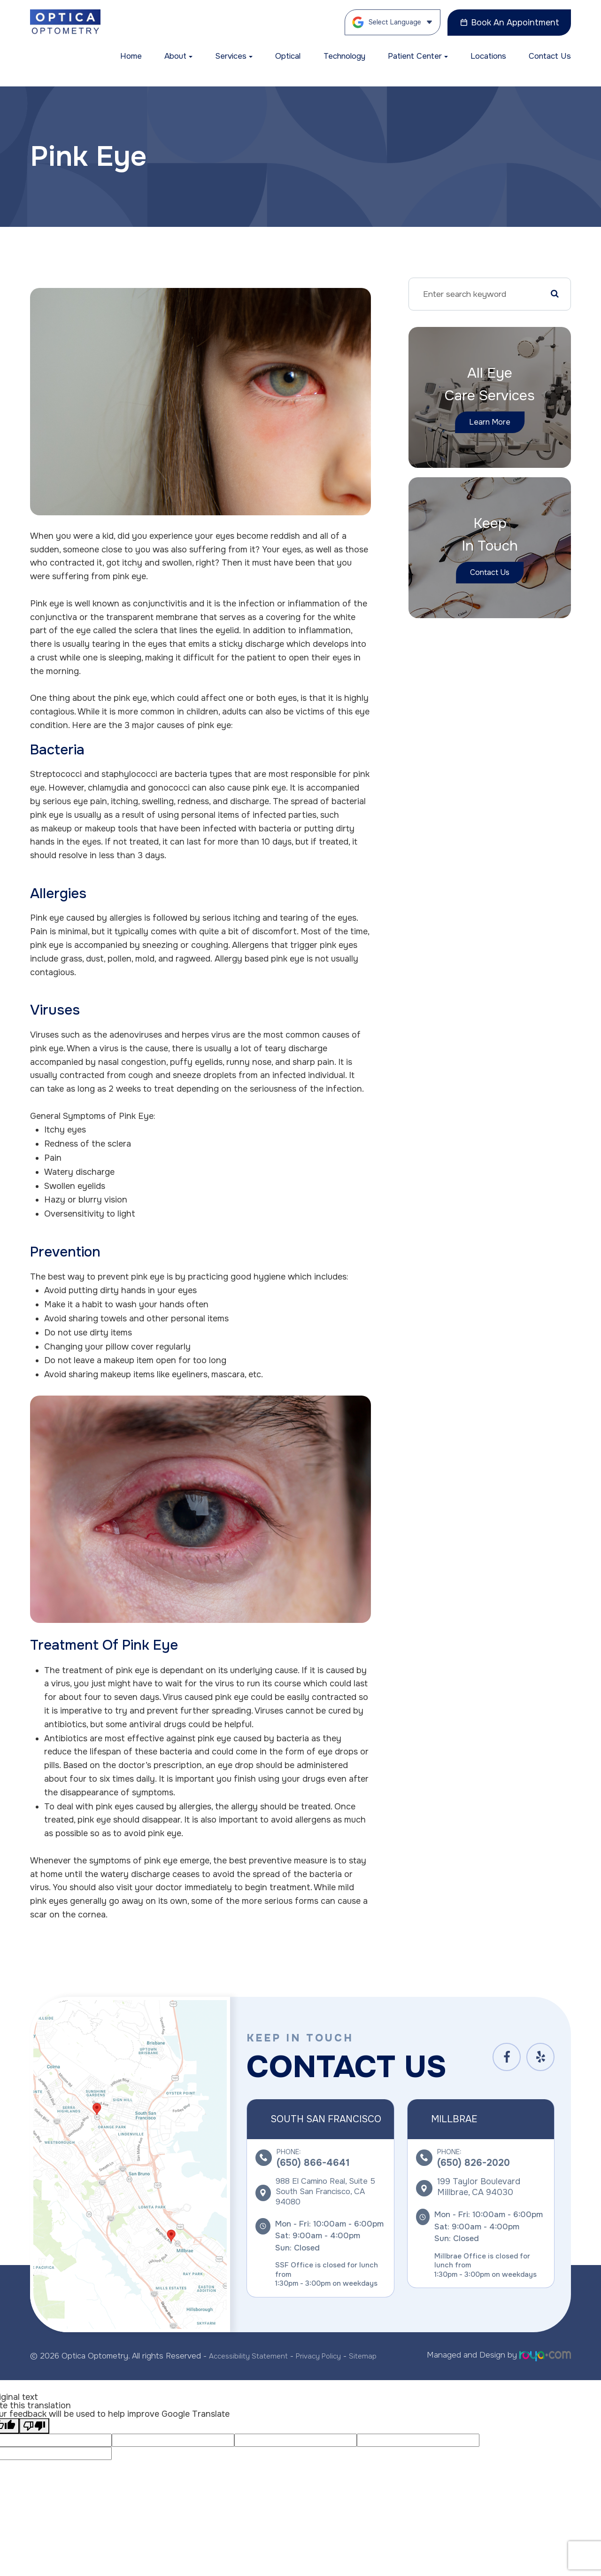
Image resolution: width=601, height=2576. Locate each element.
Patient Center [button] (418, 56)
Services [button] (234, 56)
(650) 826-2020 (473, 2163)
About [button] (178, 56)
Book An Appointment (509, 22)
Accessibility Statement (252, 2355)
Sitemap (377, 2355)
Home (131, 56)
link (36, 2001)
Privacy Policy (329, 2355)
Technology (344, 56)
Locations (488, 56)
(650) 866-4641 (313, 2163)
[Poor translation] (34, 2424)
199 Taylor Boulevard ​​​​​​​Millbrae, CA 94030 (478, 2186)
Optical (287, 56)
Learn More (490, 422)
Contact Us (550, 56)
